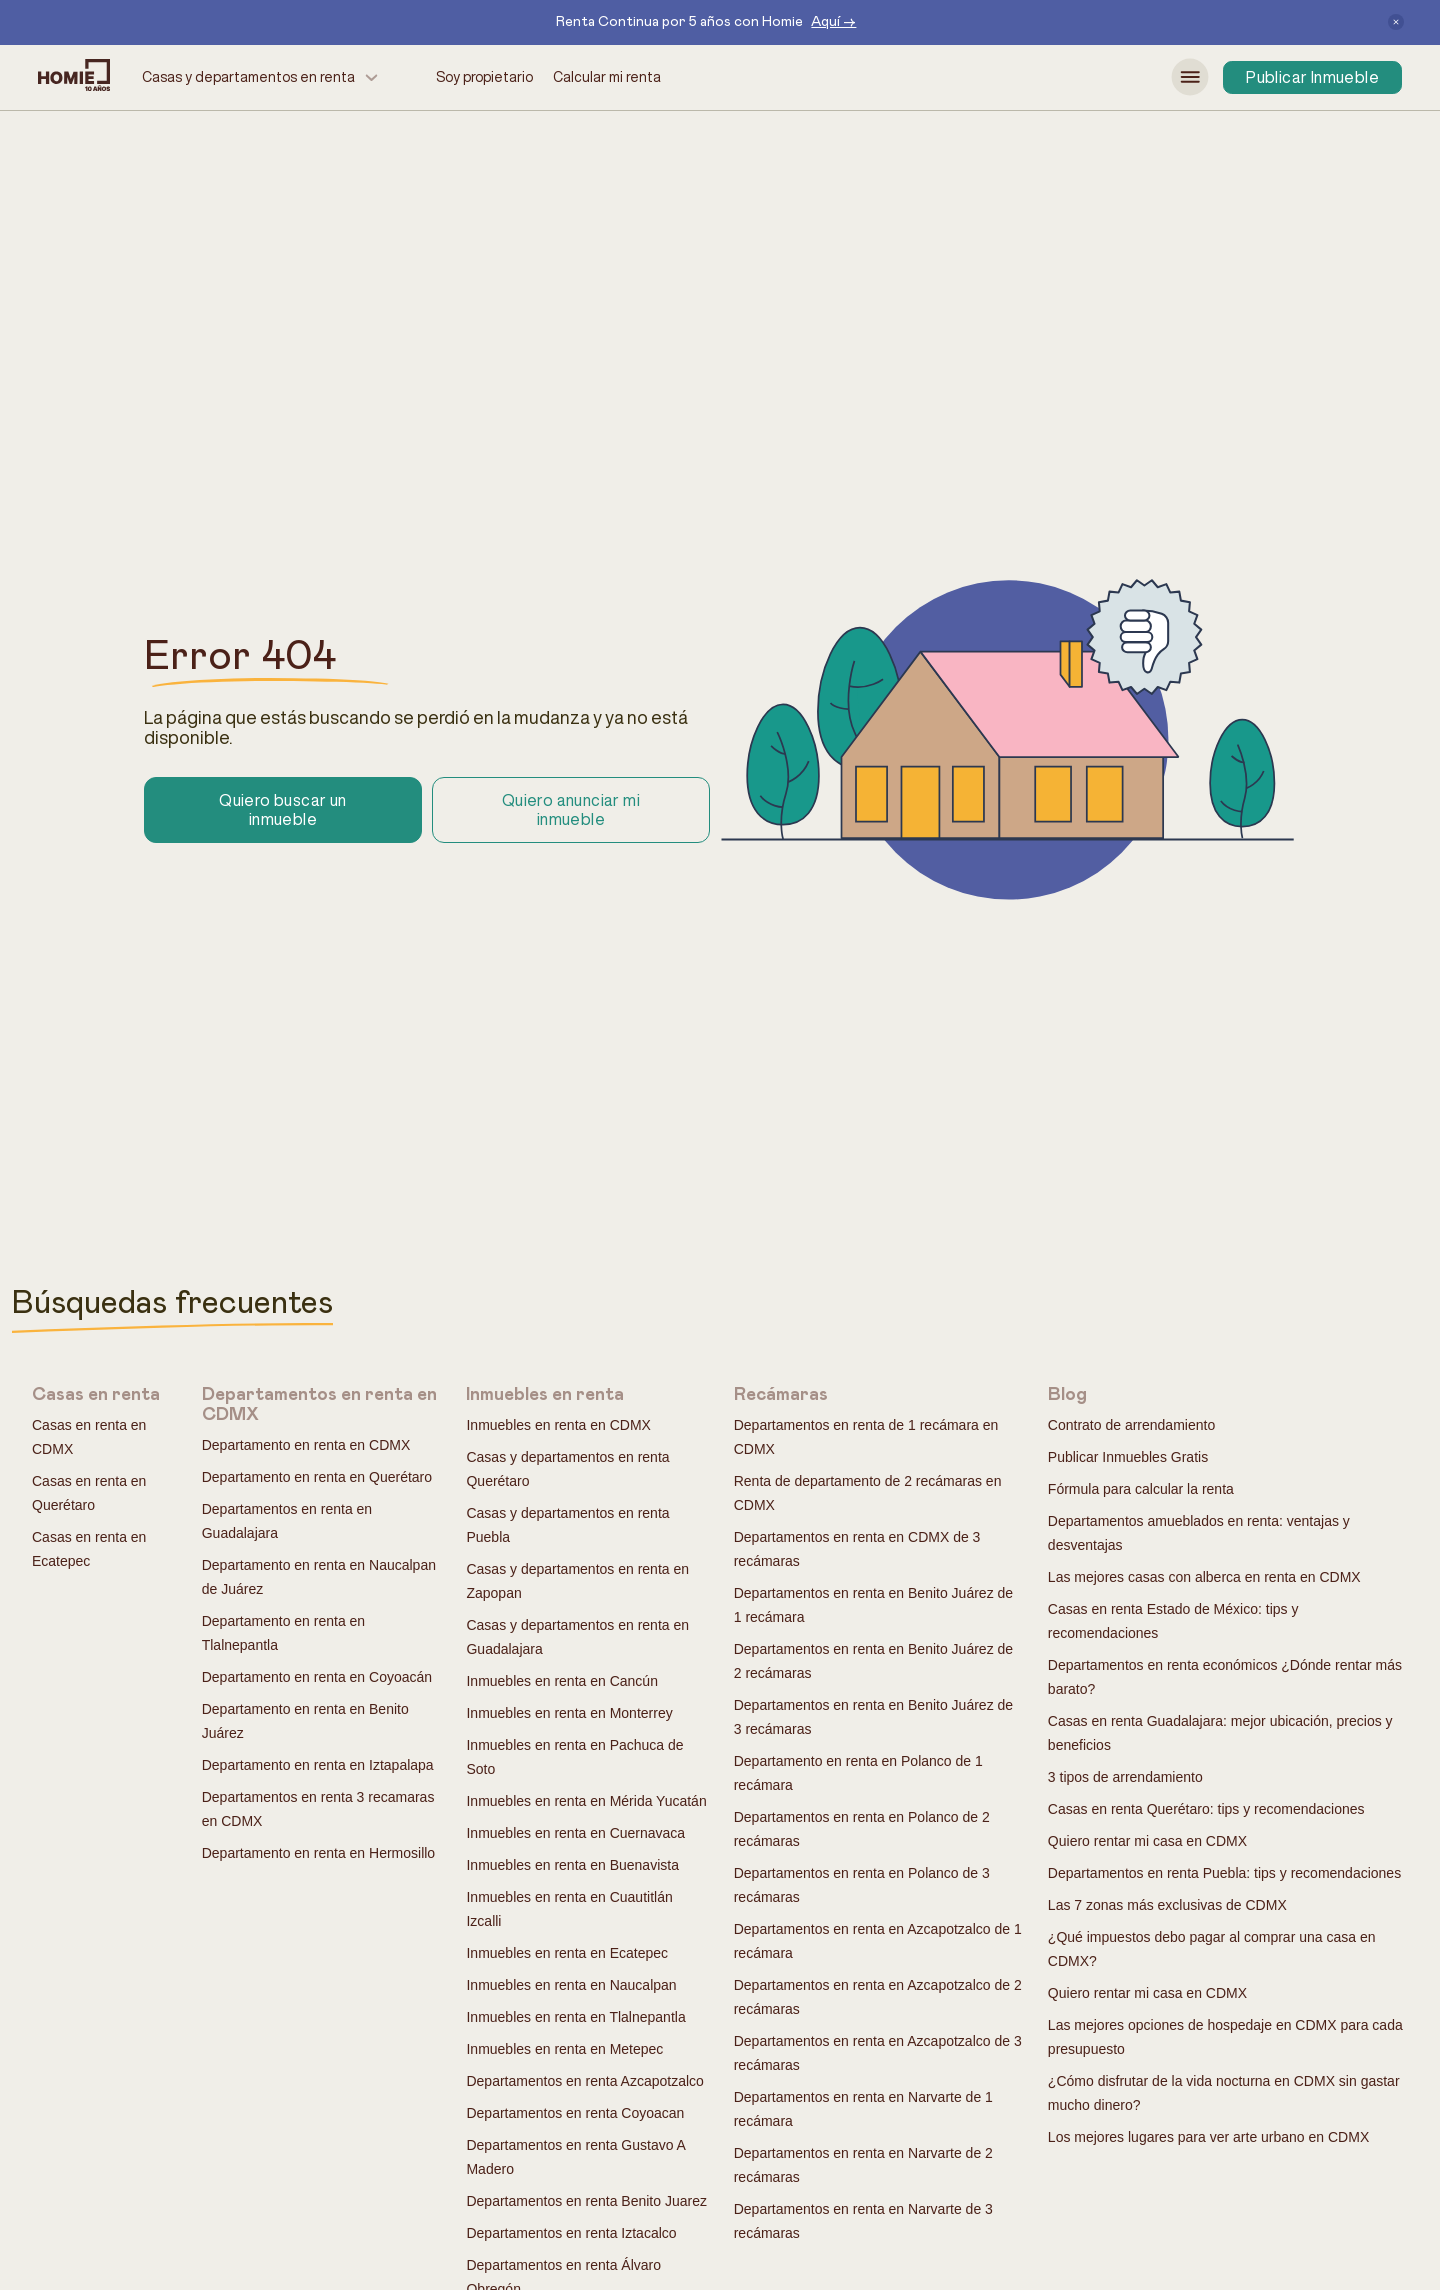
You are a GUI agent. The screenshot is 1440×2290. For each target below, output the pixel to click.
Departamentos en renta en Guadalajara (287, 1521)
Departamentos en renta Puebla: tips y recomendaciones (1224, 1873)
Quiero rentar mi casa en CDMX (1147, 1841)
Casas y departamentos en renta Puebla (567, 1525)
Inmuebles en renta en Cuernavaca (575, 1833)
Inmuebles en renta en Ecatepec (567, 1953)
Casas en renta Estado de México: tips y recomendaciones (1173, 1621)
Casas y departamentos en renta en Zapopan (577, 1581)
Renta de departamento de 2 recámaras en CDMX (868, 1493)
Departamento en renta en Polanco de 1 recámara (858, 1773)
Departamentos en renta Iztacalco (571, 2233)
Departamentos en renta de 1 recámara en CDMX (866, 1437)
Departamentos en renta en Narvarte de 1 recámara (863, 2109)
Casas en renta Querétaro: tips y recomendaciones (1206, 1809)
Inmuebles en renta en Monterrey (569, 1713)
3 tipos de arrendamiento (1125, 1777)
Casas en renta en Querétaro (89, 1493)
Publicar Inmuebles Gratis (1128, 1457)
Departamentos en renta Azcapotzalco (584, 2081)
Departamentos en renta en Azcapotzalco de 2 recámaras (878, 1997)
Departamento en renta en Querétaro (317, 1477)
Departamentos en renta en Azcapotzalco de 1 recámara (878, 1941)
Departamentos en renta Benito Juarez (586, 2201)
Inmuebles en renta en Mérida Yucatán (586, 1801)
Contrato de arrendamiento (1131, 1425)
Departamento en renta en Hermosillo (318, 1853)
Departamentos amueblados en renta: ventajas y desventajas (1199, 1533)
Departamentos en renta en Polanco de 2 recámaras (862, 1829)
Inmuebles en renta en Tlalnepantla (575, 2017)
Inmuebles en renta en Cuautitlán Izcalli (569, 1909)
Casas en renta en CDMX (89, 1437)
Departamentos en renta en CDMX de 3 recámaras (857, 1549)
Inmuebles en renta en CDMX (558, 1425)
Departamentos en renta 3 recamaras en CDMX (318, 1809)
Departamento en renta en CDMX (306, 1445)
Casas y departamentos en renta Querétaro (567, 1469)
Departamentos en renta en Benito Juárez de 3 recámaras (873, 1717)
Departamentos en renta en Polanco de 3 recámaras (862, 1885)
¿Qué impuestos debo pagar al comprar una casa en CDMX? (1212, 1949)
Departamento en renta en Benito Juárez (305, 1721)
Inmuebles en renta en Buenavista (572, 1865)
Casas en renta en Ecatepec (89, 1549)
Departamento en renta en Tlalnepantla (283, 1633)
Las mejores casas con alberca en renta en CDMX (1204, 1577)
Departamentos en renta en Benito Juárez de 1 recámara (873, 1605)
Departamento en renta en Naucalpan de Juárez (319, 1577)
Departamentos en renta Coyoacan (575, 2113)
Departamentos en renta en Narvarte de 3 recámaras (863, 2221)
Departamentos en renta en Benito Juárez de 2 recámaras (873, 1661)
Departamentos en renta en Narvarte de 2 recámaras (863, 2165)
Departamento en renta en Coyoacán (317, 1677)
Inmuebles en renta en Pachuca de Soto (574, 1757)
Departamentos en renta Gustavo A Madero (575, 2157)
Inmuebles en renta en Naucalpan (571, 1985)
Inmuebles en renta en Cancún (561, 1681)
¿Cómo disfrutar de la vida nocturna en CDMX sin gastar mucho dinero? (1224, 2093)
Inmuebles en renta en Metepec (564, 2049)
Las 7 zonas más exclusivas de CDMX (1167, 1905)
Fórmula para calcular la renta (1141, 1489)
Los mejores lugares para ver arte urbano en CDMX (1208, 2137)
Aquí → (833, 22)
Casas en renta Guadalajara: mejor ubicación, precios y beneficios (1220, 1733)
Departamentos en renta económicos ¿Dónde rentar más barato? (1225, 1677)
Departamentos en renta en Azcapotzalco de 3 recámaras (878, 2053)
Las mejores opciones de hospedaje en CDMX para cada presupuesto (1225, 2037)
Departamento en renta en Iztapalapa (318, 1765)
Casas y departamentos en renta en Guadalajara (577, 1637)
